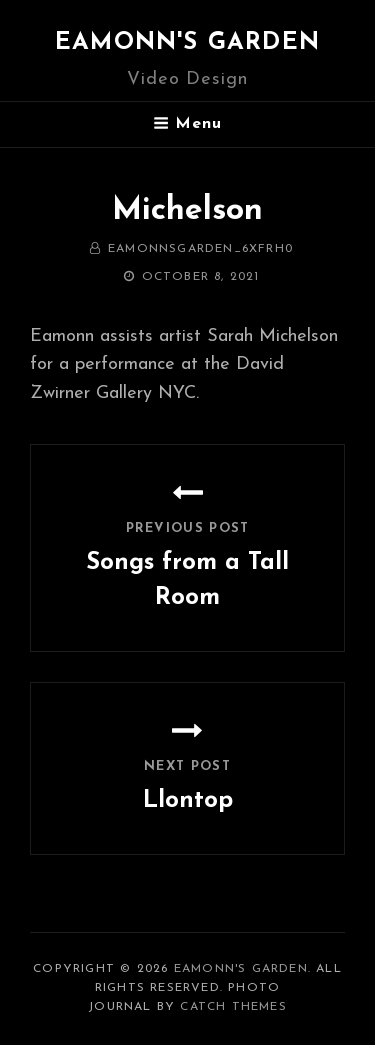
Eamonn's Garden (187, 43)
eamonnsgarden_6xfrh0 (200, 249)
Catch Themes (233, 1007)
